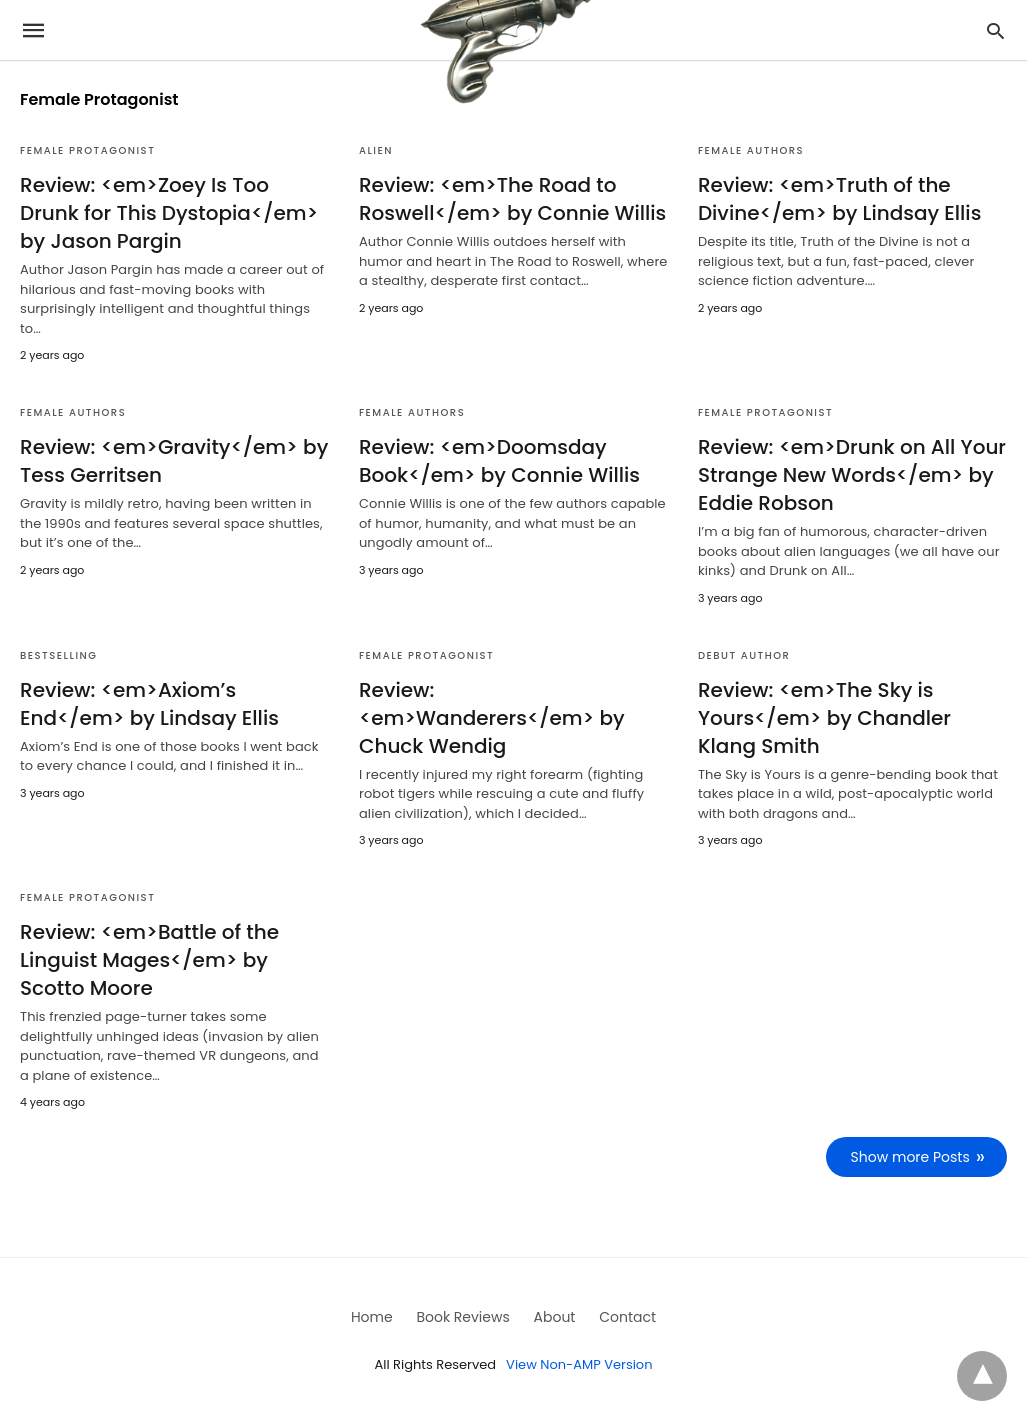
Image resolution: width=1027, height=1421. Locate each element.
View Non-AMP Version (579, 1364)
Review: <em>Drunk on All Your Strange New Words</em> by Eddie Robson (852, 475)
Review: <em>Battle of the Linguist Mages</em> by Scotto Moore (149, 960)
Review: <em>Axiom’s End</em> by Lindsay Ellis (149, 704)
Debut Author (744, 655)
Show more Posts (910, 1157)
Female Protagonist (87, 150)
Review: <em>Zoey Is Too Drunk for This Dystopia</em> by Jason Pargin (169, 213)
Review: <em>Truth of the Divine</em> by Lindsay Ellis (839, 199)
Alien (376, 150)
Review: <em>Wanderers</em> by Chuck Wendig (492, 718)
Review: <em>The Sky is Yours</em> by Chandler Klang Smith (824, 718)
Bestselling (58, 655)
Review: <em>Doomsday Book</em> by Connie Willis (499, 461)
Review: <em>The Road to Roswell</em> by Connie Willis (512, 199)
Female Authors (751, 150)
